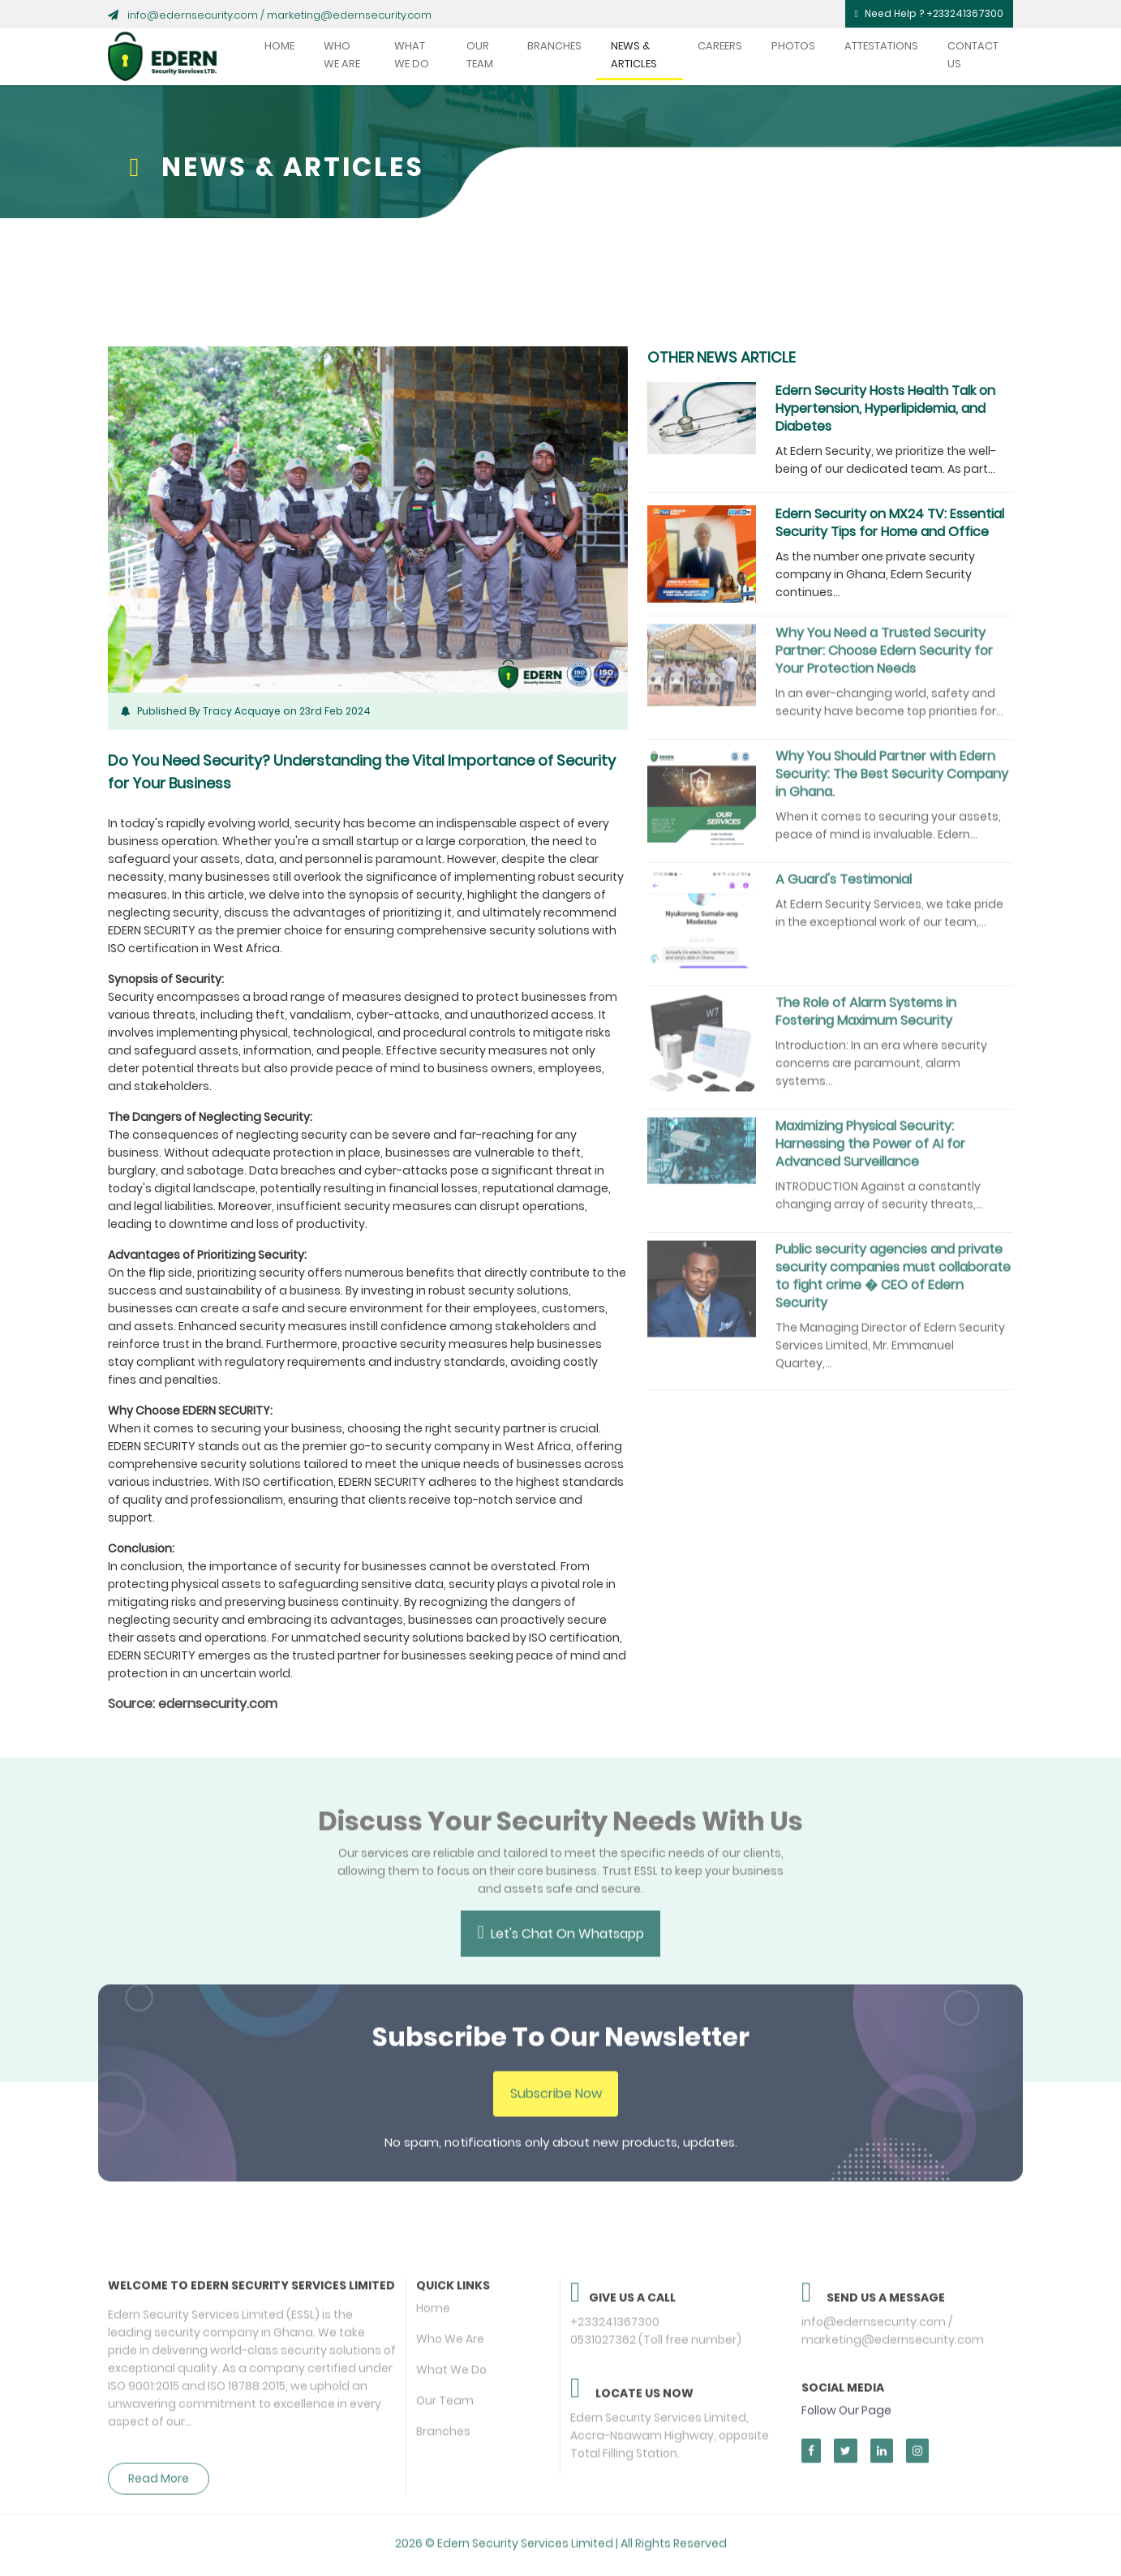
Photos (793, 46)
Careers (720, 46)
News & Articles (634, 54)
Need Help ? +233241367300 (929, 13)
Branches (554, 46)
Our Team (479, 54)
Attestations (881, 46)
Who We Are (342, 54)
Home (279, 46)
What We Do (411, 54)
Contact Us (973, 54)
